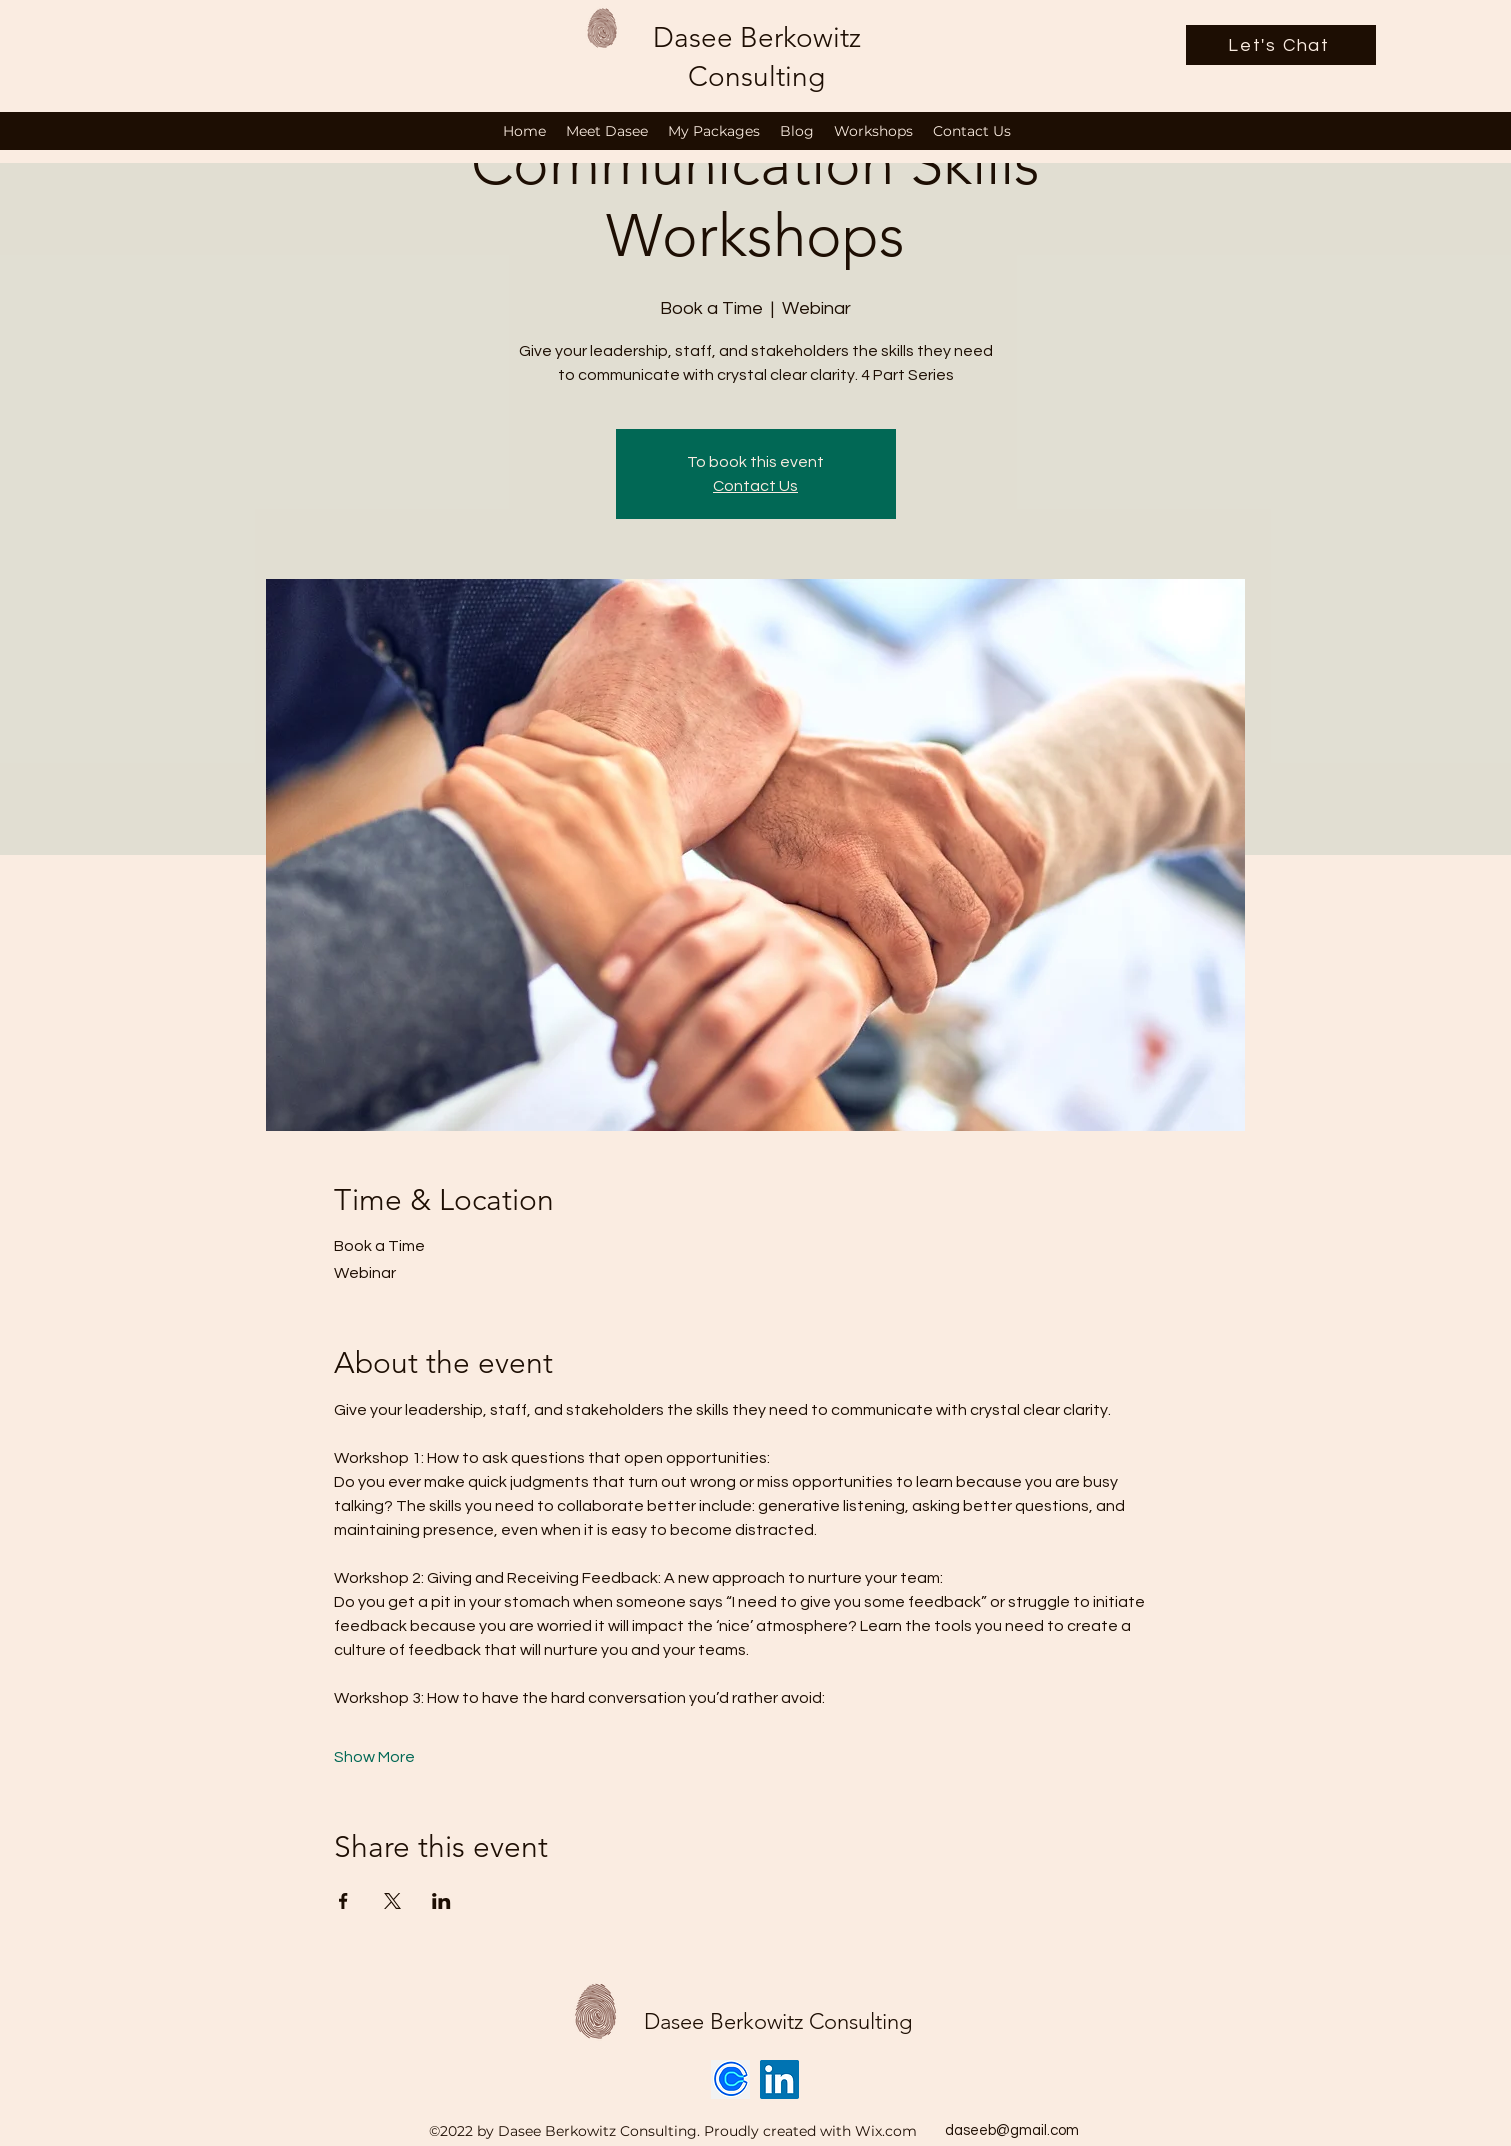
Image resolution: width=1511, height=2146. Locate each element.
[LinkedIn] (779, 2079)
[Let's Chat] (1281, 45)
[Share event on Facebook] (343, 1901)
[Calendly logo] (730, 2079)
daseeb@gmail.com (1012, 2130)
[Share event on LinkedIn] (441, 1901)
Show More (374, 1757)
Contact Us (755, 486)
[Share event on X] (392, 1901)
